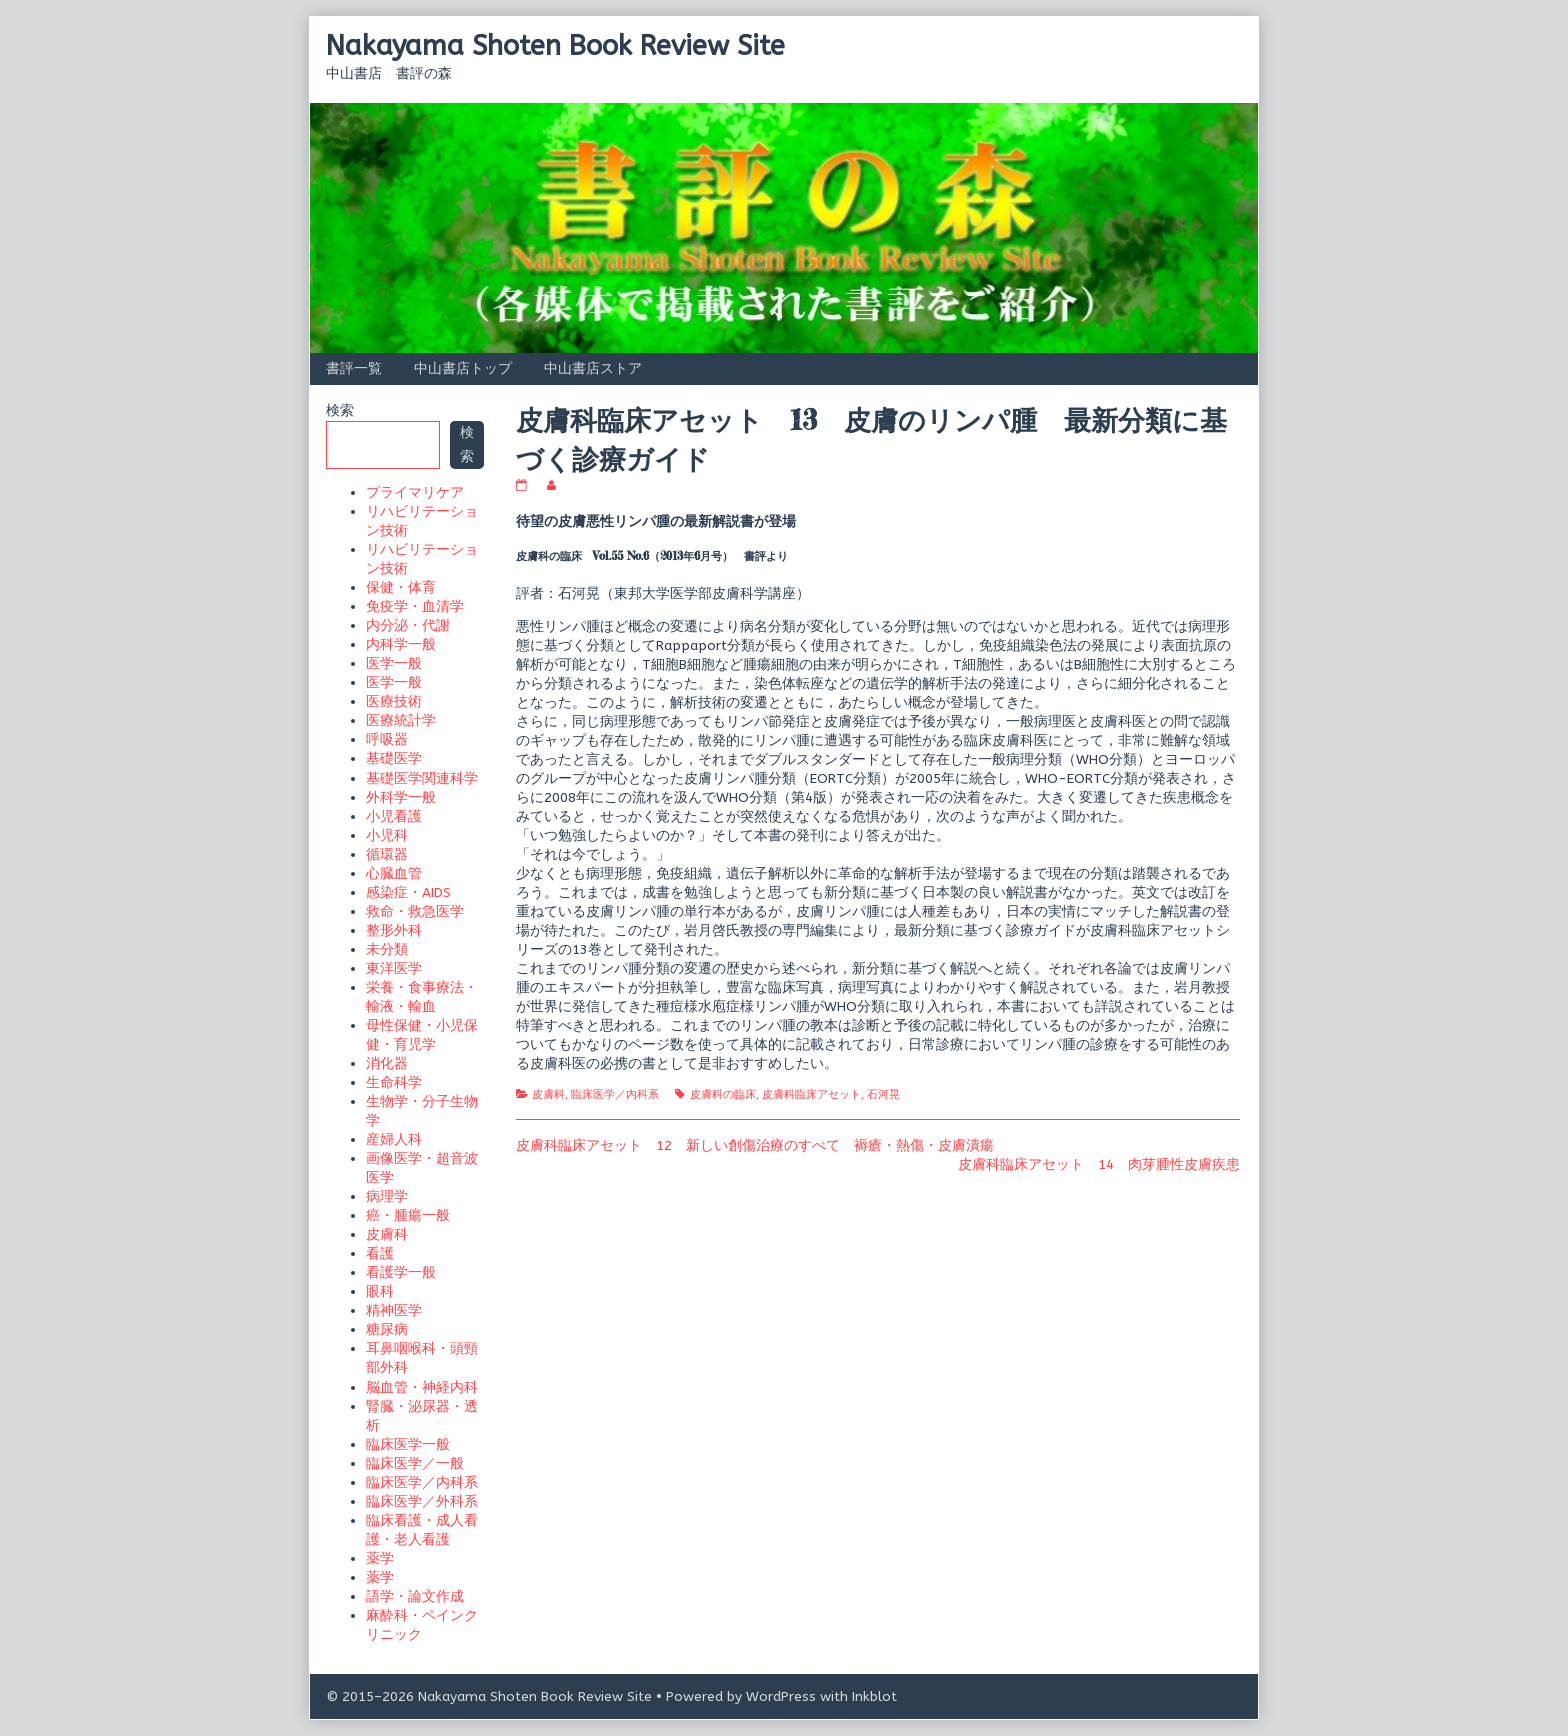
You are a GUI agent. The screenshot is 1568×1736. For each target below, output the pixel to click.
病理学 (387, 1196)
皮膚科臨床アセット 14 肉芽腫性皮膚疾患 (1099, 1164)
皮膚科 (548, 1094)
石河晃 (883, 1094)
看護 (380, 1253)
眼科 (380, 1291)
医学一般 (394, 663)
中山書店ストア (593, 368)
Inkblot (874, 1696)
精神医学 (394, 1310)
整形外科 (394, 930)
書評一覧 (354, 368)
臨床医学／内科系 (615, 1094)
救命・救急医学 (415, 911)
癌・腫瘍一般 (408, 1215)
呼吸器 (387, 739)
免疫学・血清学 (415, 606)
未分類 (387, 949)
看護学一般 (401, 1272)
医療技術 (394, 701)
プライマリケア (415, 492)
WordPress (781, 1696)
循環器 (387, 854)
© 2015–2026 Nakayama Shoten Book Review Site (489, 1696)
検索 (340, 410)
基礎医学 (394, 758)
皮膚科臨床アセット (811, 1094)
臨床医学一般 (408, 1444)
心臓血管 (394, 873)
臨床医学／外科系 (422, 1501)
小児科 (387, 835)
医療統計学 (401, 720)
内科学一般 (401, 644)
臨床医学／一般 (415, 1463)
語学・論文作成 (415, 1596)
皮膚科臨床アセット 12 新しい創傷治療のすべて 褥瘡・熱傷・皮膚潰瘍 (755, 1145)
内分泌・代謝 (408, 625)
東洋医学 (394, 968)
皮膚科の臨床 (723, 1094)
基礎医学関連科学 (422, 778)
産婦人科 (394, 1139)
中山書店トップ (463, 368)
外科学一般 (401, 797)
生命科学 (394, 1082)
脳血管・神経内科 (422, 1387)
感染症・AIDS (408, 892)
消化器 (387, 1063)
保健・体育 (401, 587)
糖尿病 (387, 1329)
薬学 (380, 1558)
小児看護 (394, 816)
